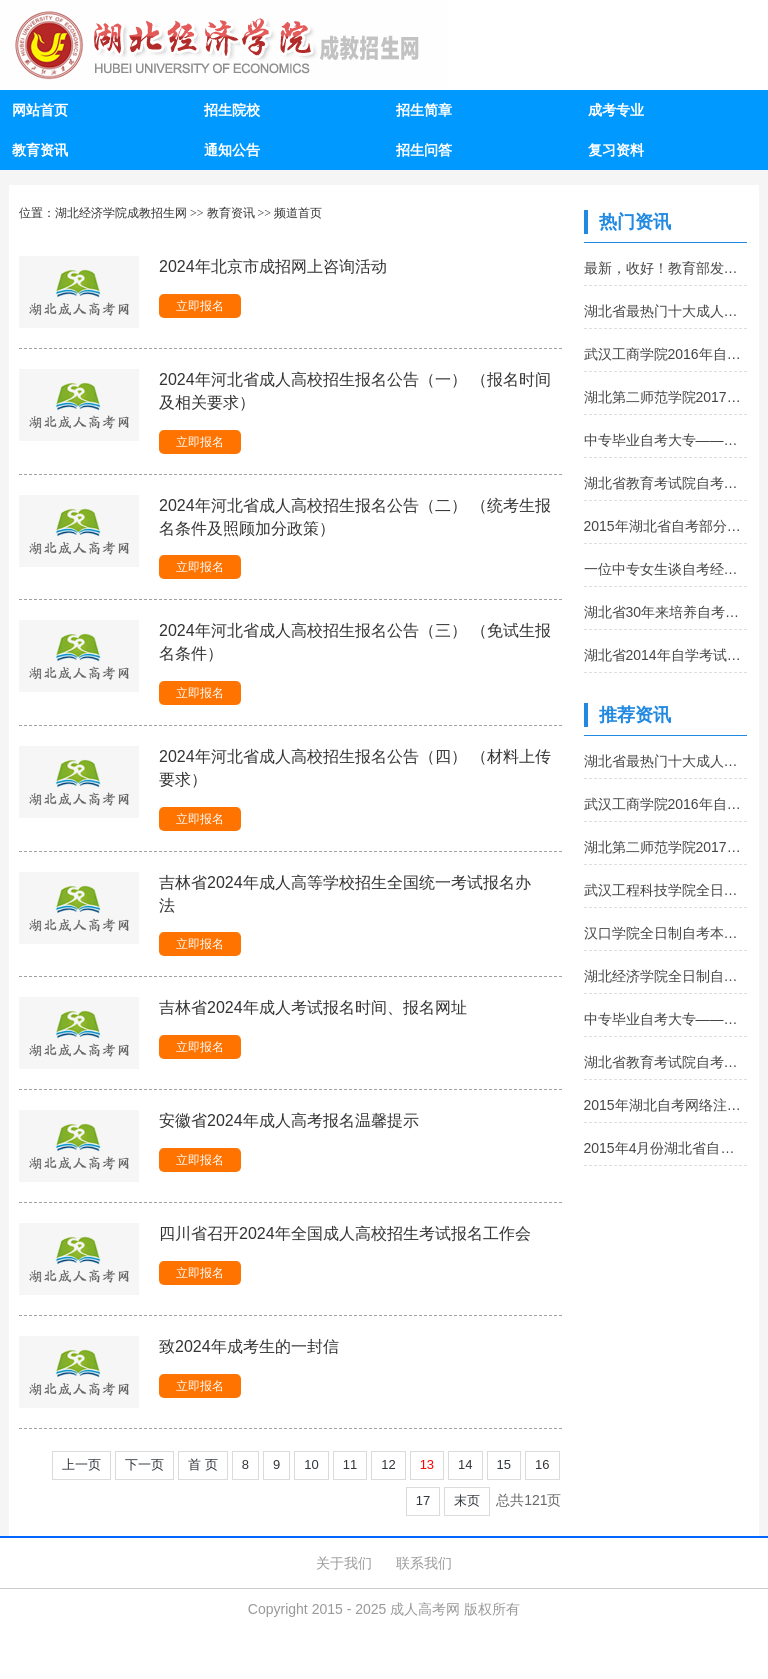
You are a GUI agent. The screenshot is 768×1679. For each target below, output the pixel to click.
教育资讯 (40, 150)
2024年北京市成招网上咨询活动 (273, 266)
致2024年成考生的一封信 (249, 1346)
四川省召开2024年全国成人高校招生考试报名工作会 (345, 1233)
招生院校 (232, 110)
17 (423, 1500)
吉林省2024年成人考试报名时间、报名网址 (313, 1007)
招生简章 (424, 110)
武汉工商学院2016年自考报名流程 (666, 354)
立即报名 (200, 306)
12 (388, 1464)
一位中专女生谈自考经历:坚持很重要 (666, 569)
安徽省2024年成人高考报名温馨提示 (289, 1120)
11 (350, 1464)
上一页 (81, 1464)
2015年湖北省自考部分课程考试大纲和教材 (666, 526)
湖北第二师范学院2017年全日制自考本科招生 (666, 847)
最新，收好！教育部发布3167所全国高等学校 (666, 268)
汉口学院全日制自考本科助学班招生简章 (666, 933)
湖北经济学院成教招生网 (121, 213)
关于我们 (344, 1563)
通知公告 (232, 150)
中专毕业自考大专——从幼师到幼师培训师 (666, 440)
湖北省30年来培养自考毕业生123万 (666, 612)
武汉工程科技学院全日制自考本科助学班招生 (666, 890)
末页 (467, 1500)
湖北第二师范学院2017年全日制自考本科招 (666, 397)
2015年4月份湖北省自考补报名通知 (666, 1148)
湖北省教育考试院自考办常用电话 (666, 483)
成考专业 (616, 110)
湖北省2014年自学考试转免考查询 (666, 655)
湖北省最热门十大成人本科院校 (666, 311)
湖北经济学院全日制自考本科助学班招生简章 (666, 976)
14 (465, 1464)
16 (542, 1464)
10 (311, 1464)
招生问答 (424, 150)
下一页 (144, 1464)
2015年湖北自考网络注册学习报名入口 (666, 1105)
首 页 (203, 1464)
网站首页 (40, 110)
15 (504, 1464)
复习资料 (616, 150)
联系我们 (424, 1563)
